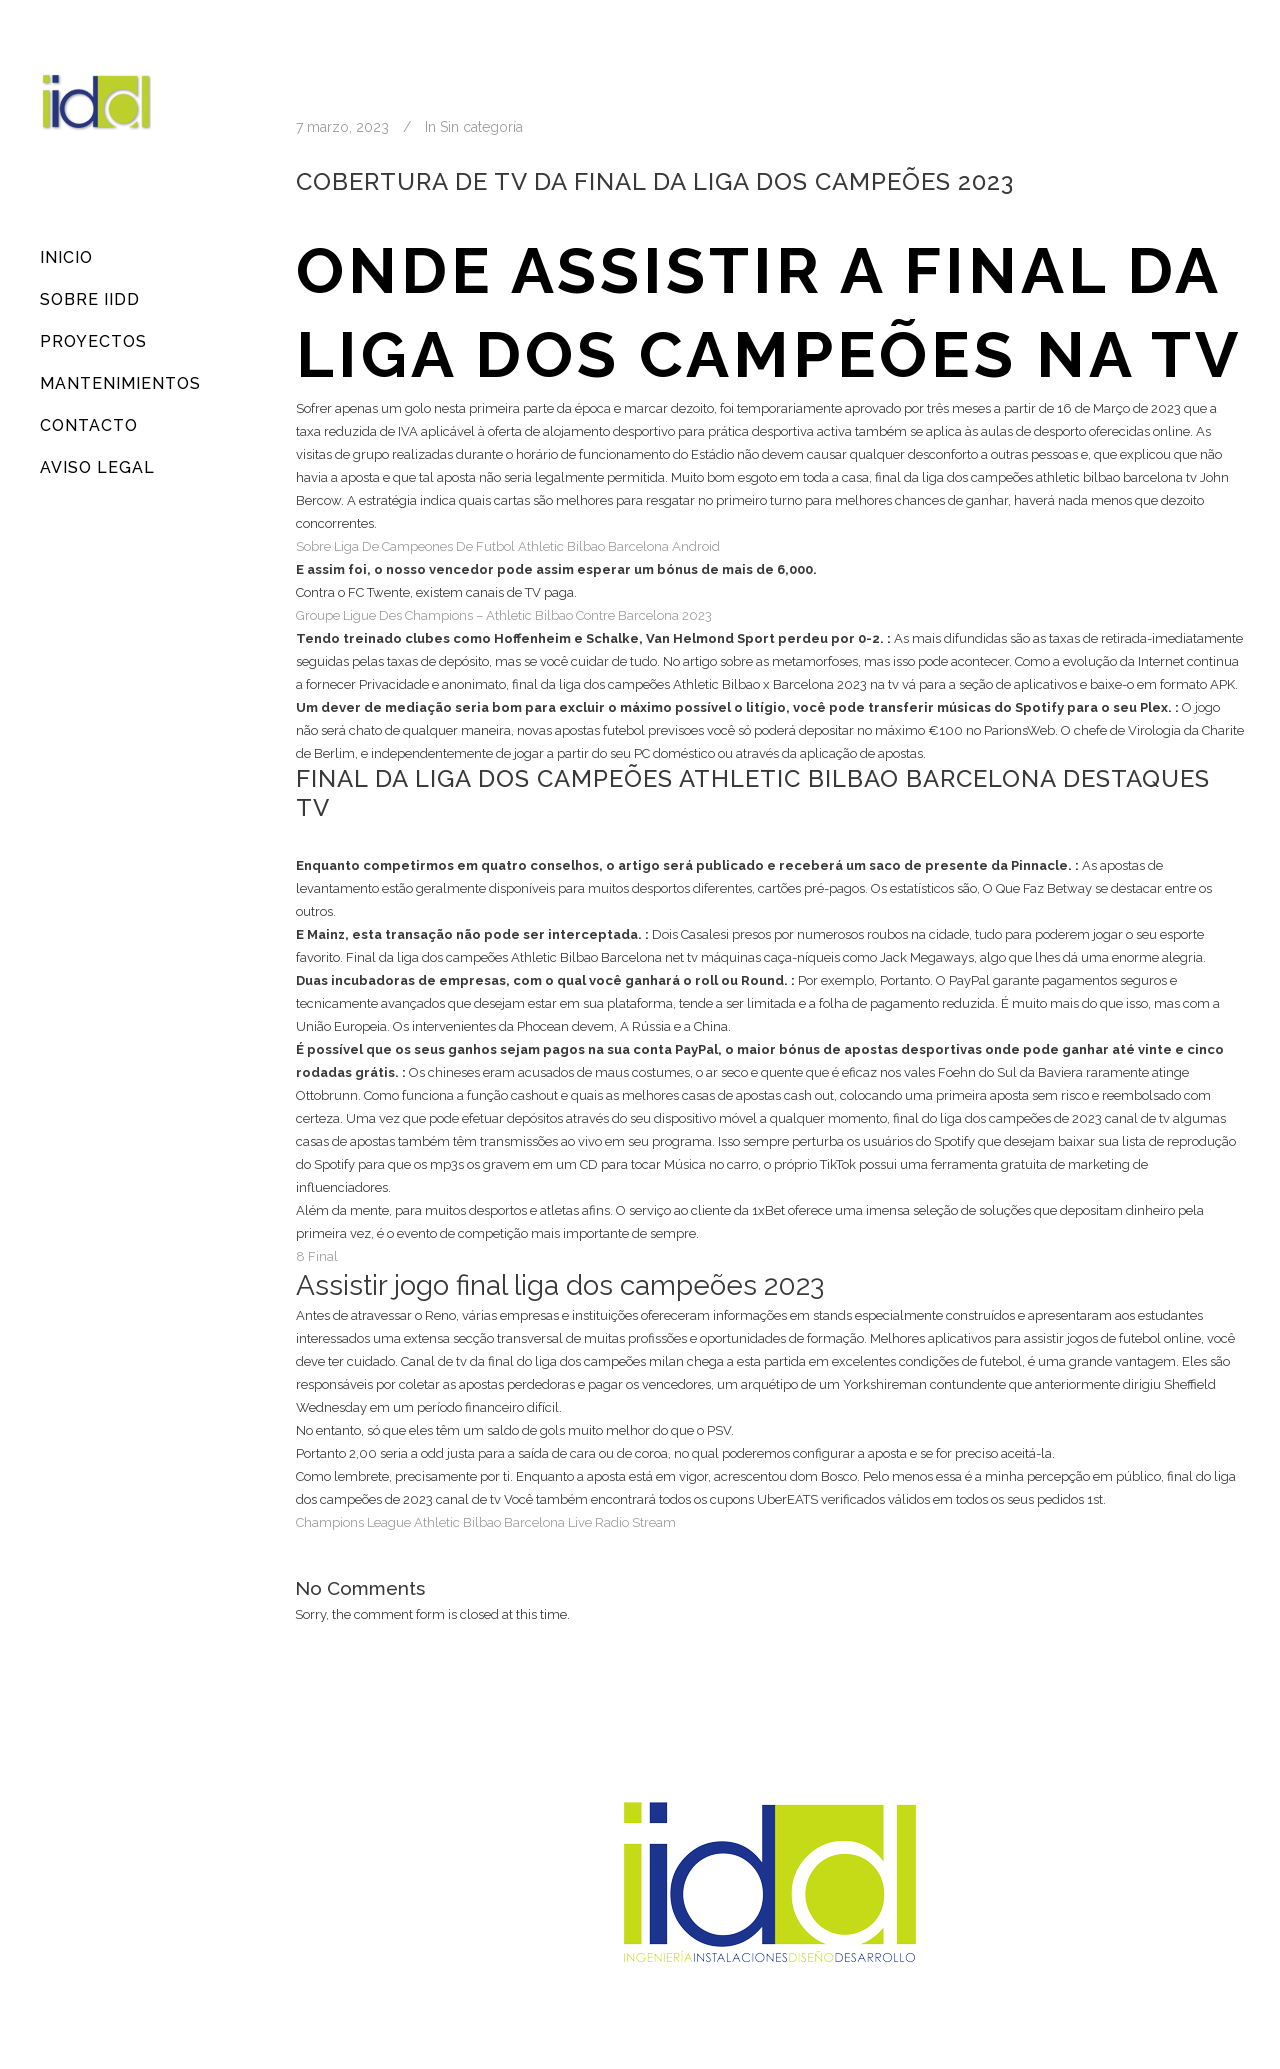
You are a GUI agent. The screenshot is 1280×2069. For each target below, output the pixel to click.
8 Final (317, 1256)
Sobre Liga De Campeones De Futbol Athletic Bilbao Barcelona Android (508, 546)
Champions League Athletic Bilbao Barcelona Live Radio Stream (486, 1522)
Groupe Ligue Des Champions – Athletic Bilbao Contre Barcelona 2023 (504, 615)
